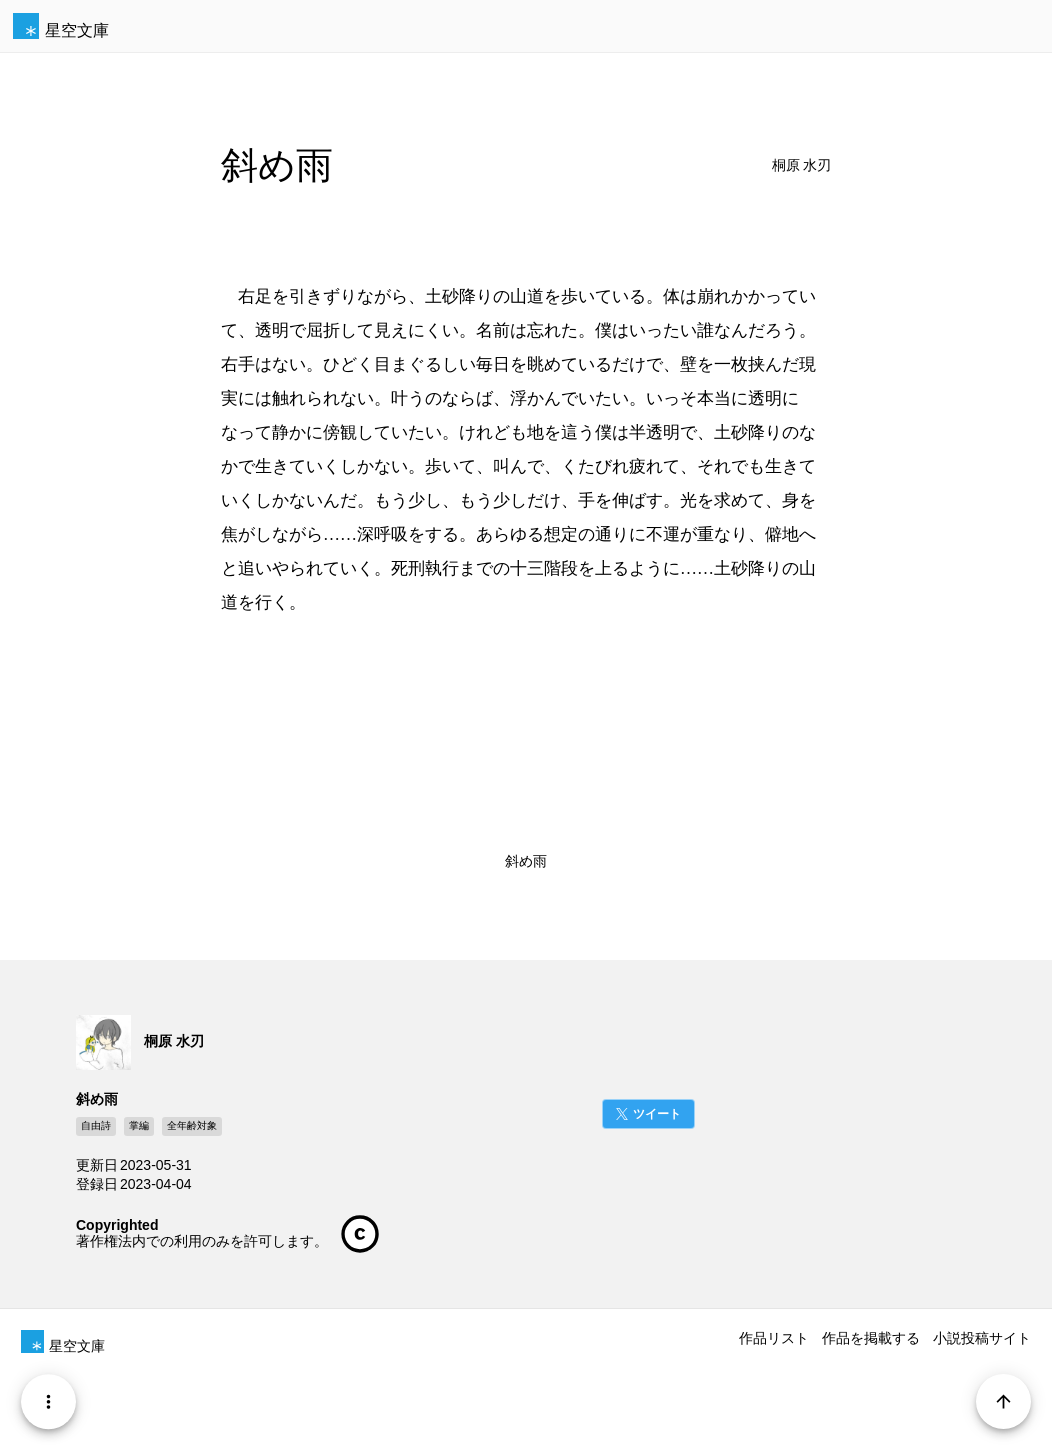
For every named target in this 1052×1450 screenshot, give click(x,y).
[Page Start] (1003, 1401)
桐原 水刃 (802, 165)
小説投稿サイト (982, 1338)
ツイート (657, 1114)
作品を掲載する (871, 1338)
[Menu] (48, 1401)
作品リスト (774, 1338)
